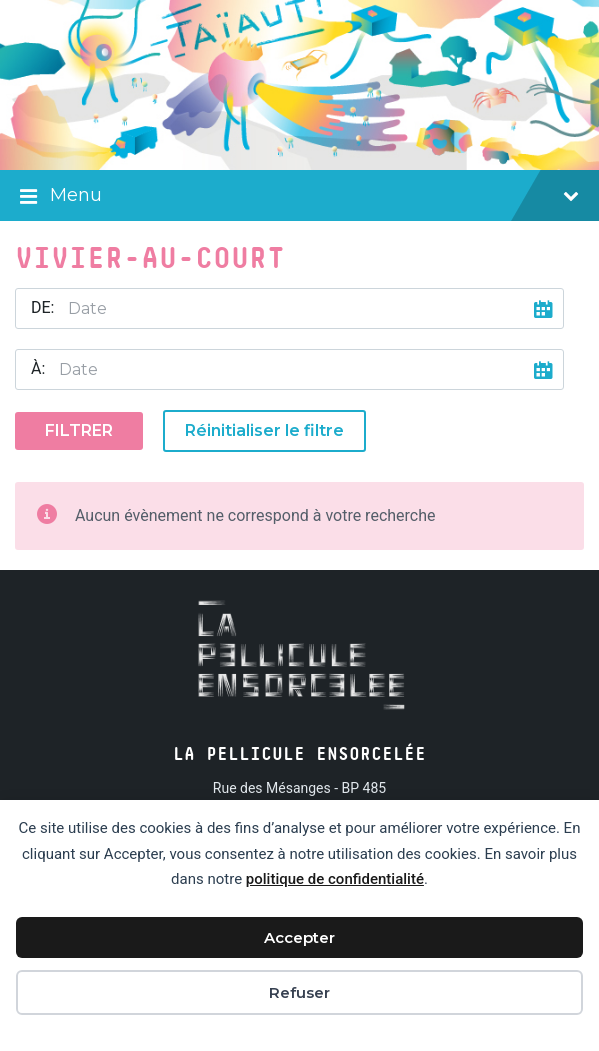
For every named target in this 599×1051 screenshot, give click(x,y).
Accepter (299, 937)
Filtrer (79, 430)
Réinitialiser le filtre (264, 430)
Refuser (299, 992)
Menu (299, 197)
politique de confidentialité (335, 879)
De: (42, 307)
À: (38, 368)
